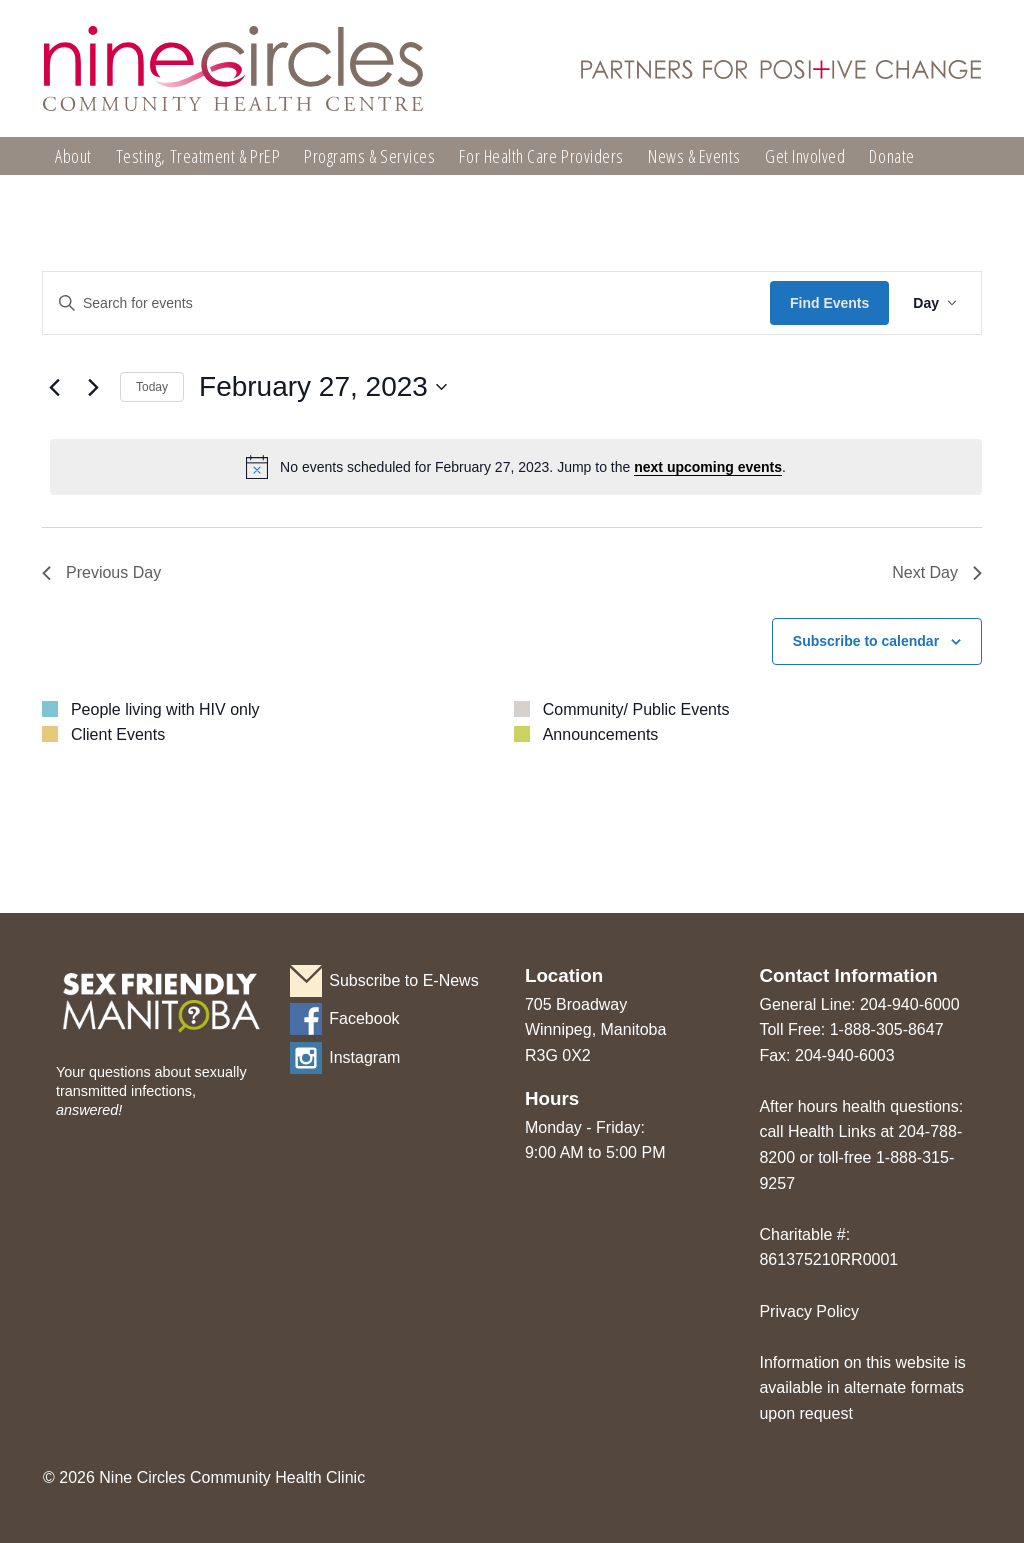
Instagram (364, 1057)
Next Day (937, 572)
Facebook (364, 1018)
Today (152, 387)
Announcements (601, 734)
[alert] (516, 467)
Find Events (829, 303)
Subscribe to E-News (403, 980)
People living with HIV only (165, 709)
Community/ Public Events (636, 709)
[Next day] (93, 387)
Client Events (118, 734)
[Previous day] (54, 387)
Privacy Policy (809, 1311)
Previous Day (101, 572)
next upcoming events (708, 467)
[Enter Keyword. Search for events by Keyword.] (406, 303)
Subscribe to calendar (866, 641)
